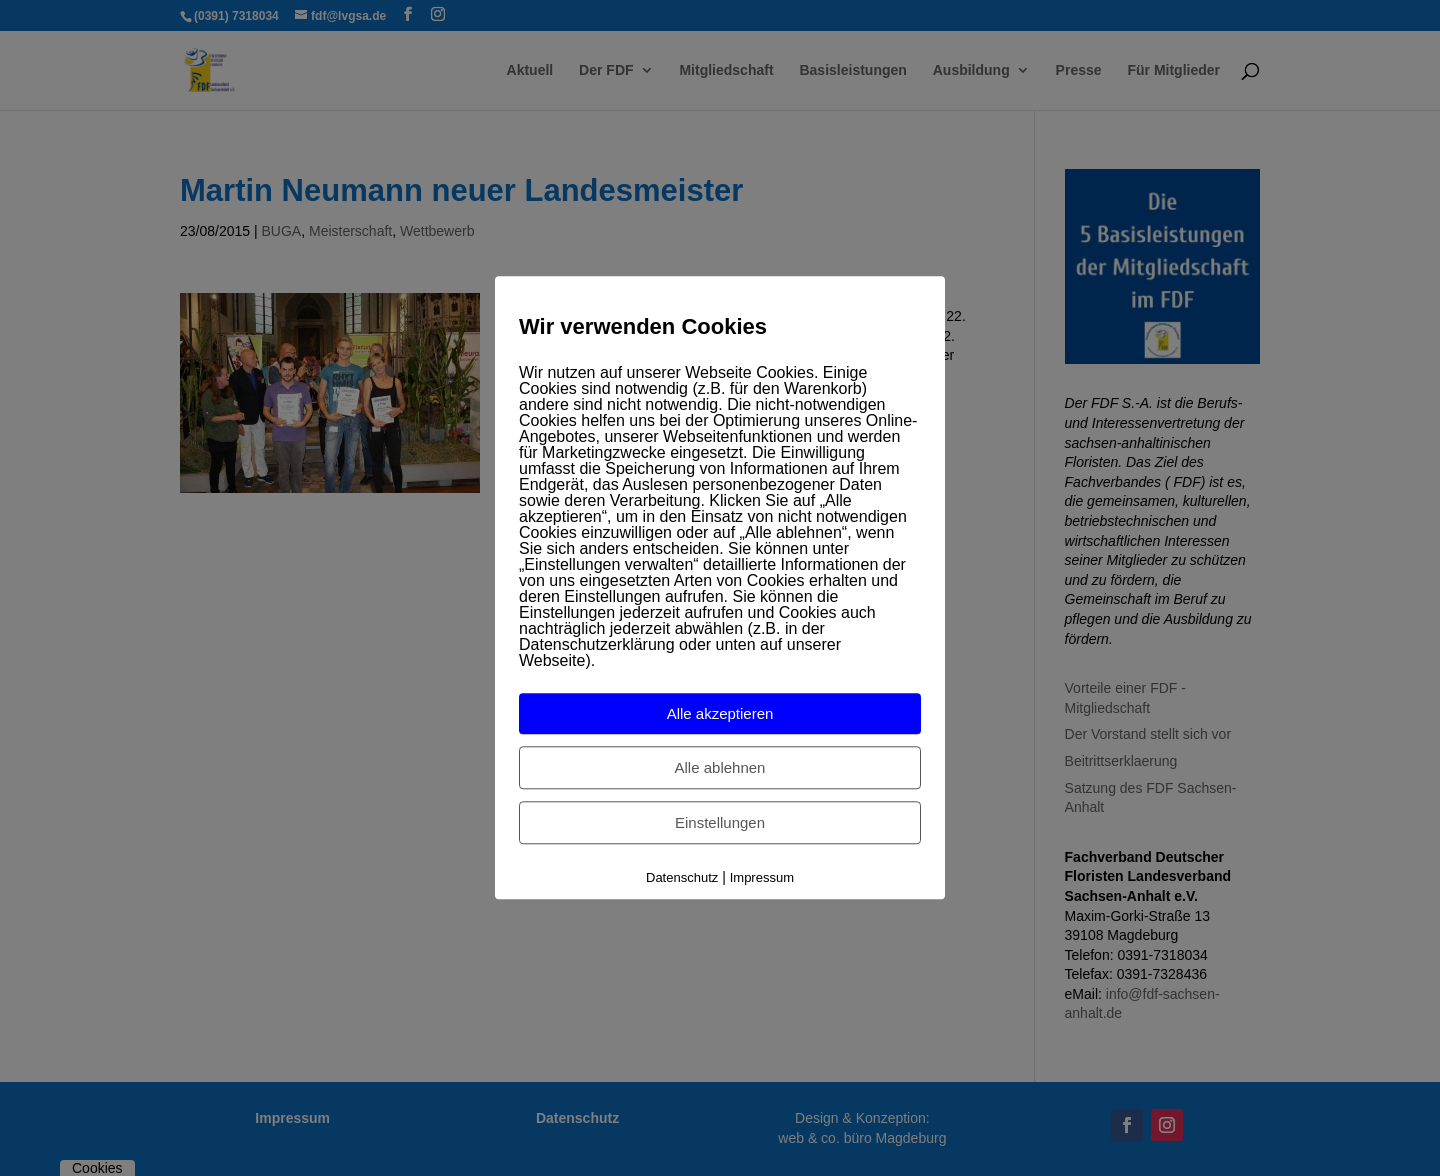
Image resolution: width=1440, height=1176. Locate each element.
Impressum (762, 877)
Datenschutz (682, 877)
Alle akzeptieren (720, 713)
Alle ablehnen (720, 767)
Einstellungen (720, 822)
